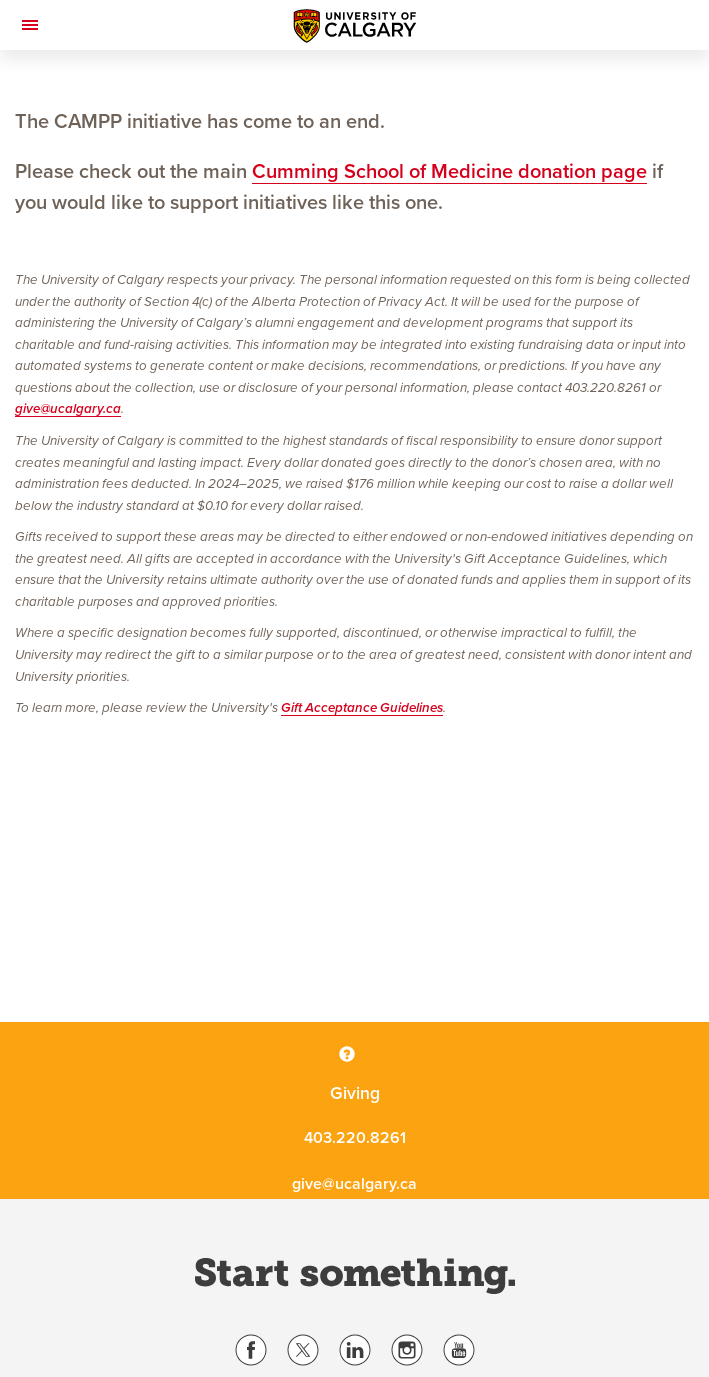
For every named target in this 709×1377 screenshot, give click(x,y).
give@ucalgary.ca (68, 409)
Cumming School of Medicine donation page (449, 172)
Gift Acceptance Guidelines (362, 708)
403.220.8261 (355, 1138)
